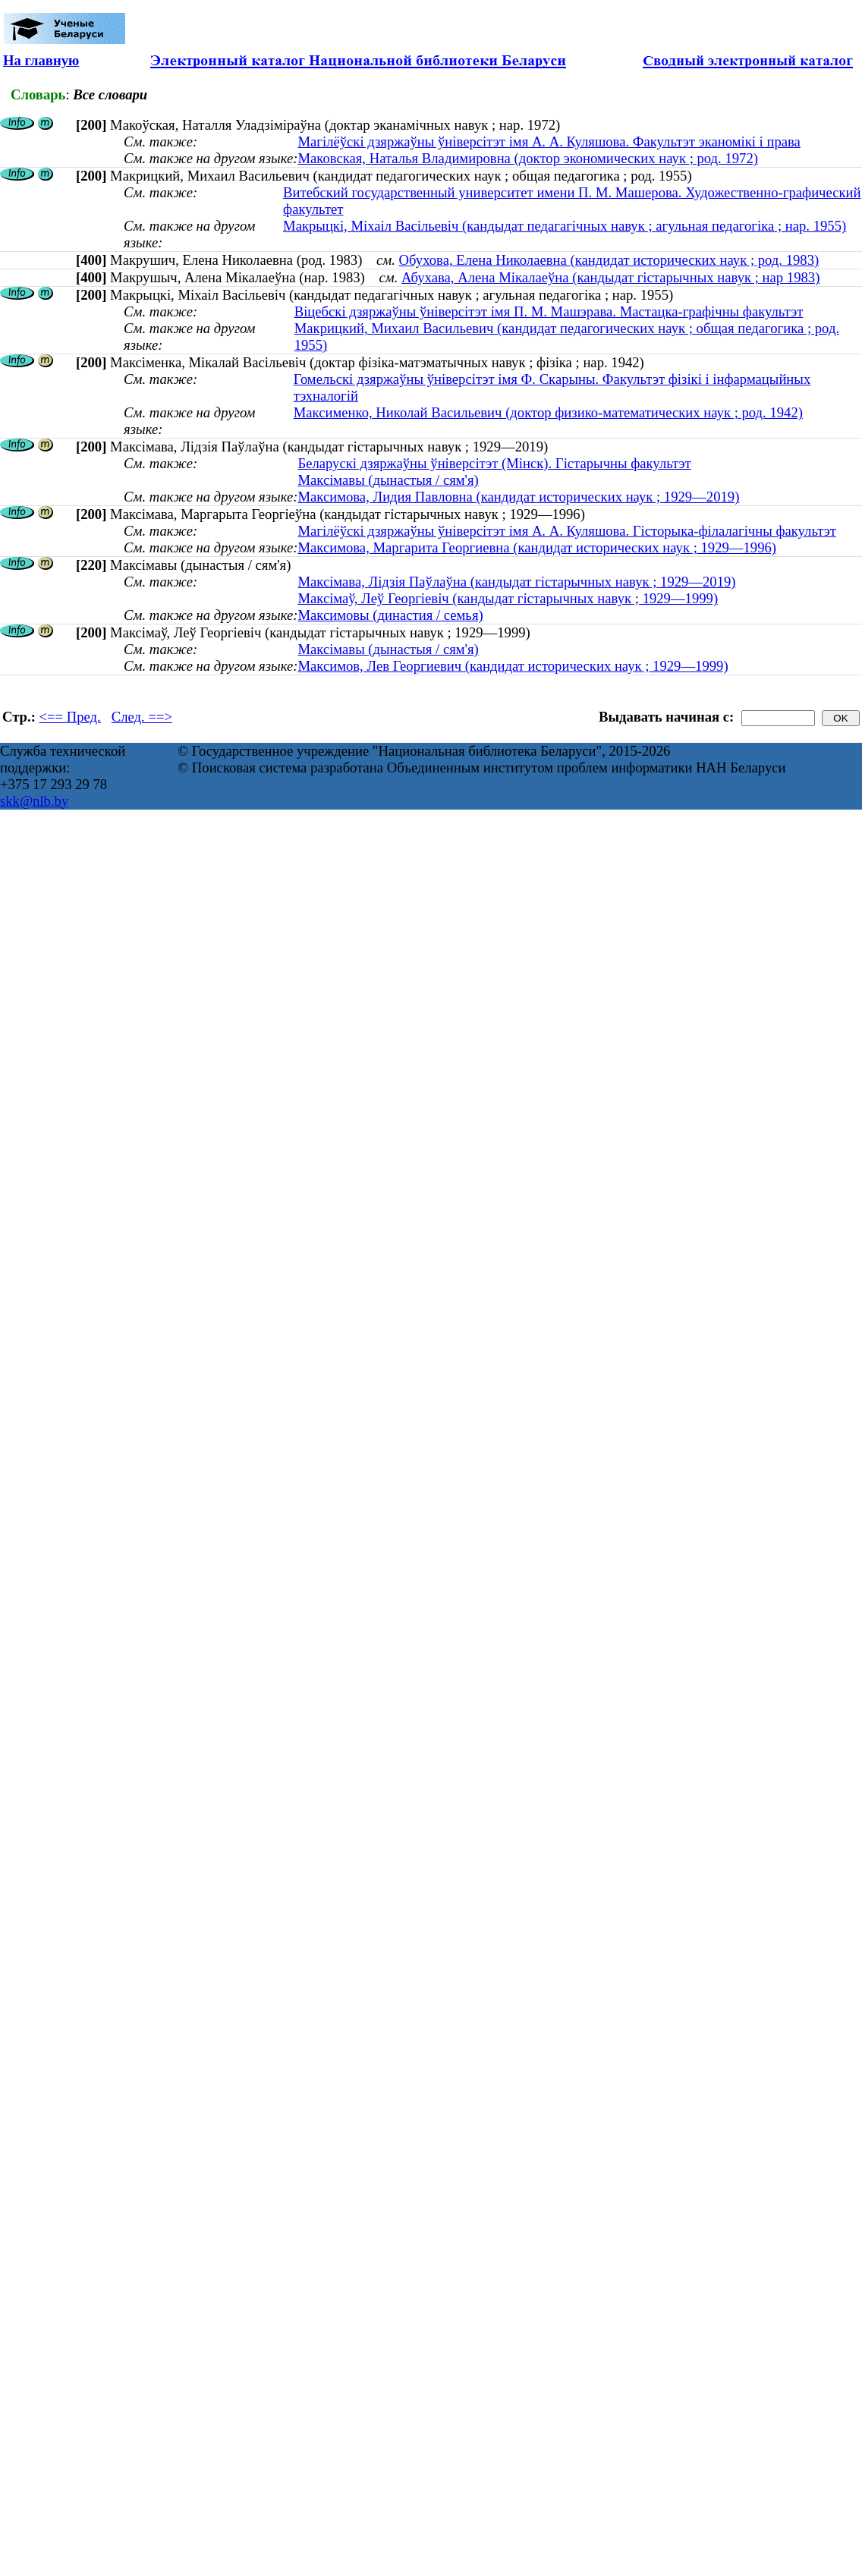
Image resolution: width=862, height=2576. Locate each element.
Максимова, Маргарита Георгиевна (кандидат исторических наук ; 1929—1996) (536, 547)
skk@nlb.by (34, 801)
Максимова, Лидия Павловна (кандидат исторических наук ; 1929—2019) (518, 497)
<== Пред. (70, 717)
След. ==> (142, 717)
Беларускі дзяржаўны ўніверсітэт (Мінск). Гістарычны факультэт (494, 463)
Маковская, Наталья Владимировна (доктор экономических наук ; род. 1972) (527, 158)
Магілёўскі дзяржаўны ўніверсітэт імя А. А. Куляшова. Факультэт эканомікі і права (548, 141)
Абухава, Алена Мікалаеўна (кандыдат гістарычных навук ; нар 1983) (610, 277)
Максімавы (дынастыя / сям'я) (387, 480)
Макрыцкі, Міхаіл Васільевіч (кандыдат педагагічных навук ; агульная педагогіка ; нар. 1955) (564, 226)
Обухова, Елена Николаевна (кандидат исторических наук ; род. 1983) (609, 260)
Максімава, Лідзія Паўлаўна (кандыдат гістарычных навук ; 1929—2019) (516, 582)
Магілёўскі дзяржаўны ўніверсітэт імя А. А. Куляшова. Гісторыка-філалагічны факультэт (566, 531)
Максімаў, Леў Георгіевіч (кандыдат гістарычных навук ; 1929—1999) (507, 598)
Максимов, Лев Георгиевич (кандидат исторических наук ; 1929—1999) (512, 666)
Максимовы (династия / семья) (390, 615)
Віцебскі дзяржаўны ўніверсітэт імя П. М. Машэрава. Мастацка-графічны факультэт (549, 311)
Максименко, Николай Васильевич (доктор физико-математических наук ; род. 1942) (548, 412)
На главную (41, 60)
